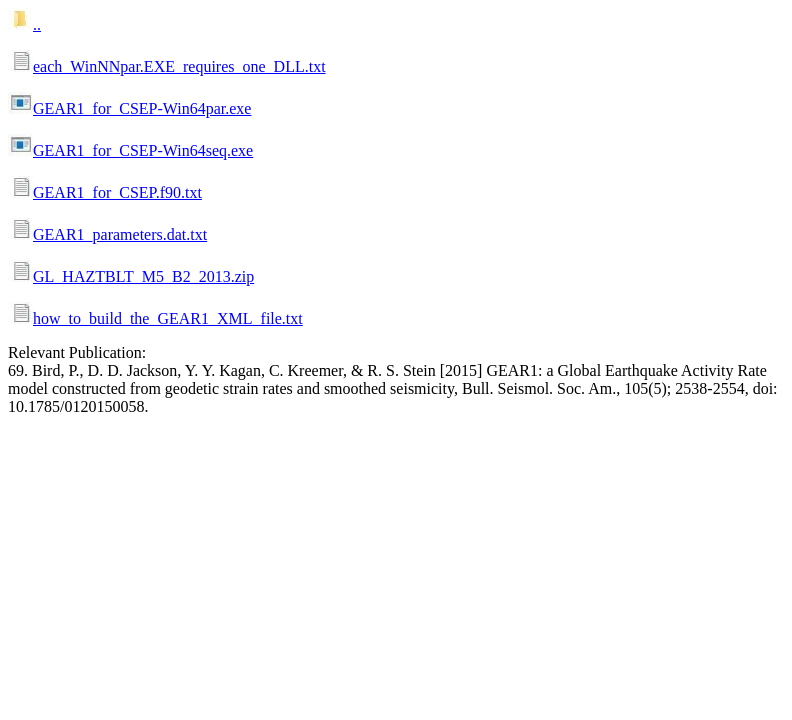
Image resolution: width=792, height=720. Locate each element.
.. (37, 24)
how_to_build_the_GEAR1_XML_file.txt (168, 318)
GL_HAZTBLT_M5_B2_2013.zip (143, 276)
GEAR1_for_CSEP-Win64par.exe (142, 108)
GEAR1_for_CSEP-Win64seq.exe (143, 150)
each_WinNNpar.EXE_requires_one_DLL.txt (179, 66)
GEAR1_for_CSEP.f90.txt (117, 192)
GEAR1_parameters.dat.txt (120, 234)
